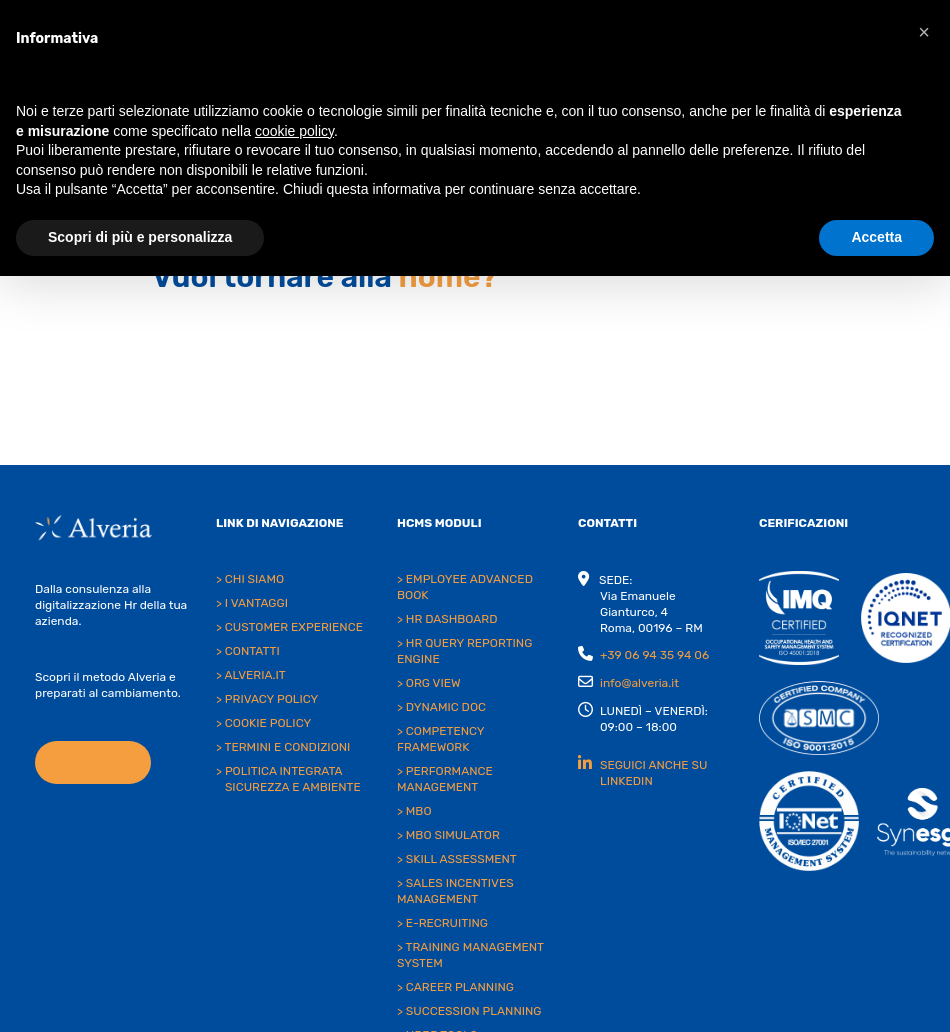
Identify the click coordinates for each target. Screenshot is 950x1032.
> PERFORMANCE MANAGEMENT (445, 779)
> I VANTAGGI (252, 603)
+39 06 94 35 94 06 (654, 655)
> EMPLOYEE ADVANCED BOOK (465, 587)
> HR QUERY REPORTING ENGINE (464, 651)
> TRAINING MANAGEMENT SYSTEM (470, 955)
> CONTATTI (248, 651)
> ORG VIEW (429, 683)
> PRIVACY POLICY (267, 699)
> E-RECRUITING (442, 923)
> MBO (414, 811)
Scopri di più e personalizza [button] (140, 237)
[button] (924, 32)
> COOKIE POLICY (263, 723)
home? (448, 277)
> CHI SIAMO (250, 579)
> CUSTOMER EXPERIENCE (289, 627)
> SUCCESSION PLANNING (469, 1011)
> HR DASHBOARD (447, 619)
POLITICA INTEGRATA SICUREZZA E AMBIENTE (293, 779)
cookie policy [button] (294, 131)
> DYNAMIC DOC (441, 707)
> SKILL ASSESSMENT (457, 859)
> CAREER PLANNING (455, 987)
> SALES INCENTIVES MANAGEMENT (455, 891)
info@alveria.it (639, 683)
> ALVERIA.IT (251, 675)
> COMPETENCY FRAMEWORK (440, 739)
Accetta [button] (876, 237)
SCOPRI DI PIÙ (93, 763)
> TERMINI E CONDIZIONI (283, 747)
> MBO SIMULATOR (448, 835)
